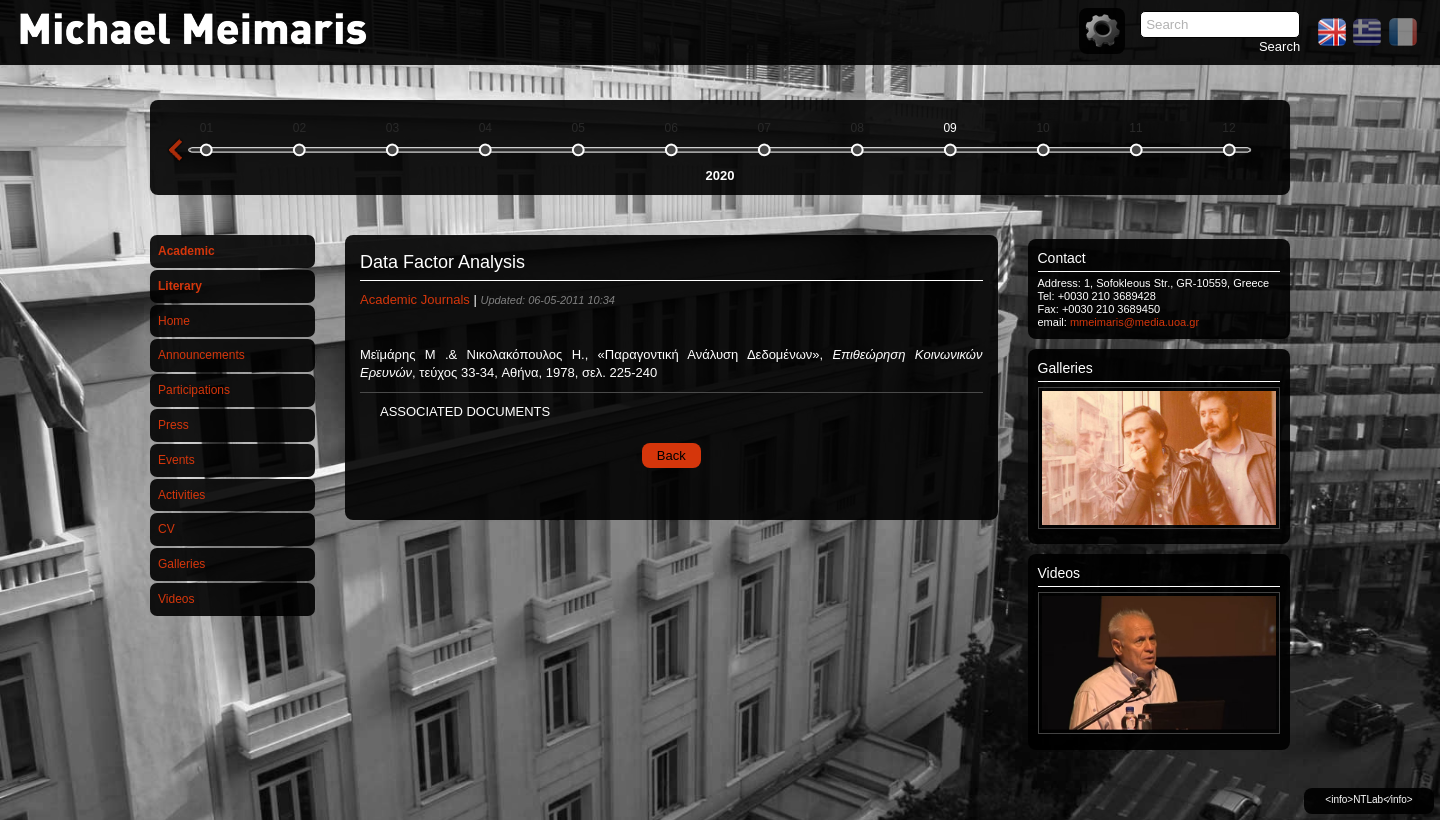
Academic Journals (415, 299)
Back (671, 455)
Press (173, 425)
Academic (186, 251)
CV (166, 529)
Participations (194, 390)
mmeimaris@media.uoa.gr (1134, 322)
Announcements (201, 355)
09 (949, 128)
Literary (180, 286)
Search (1279, 46)
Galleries (181, 564)
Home (174, 321)
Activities (181, 495)
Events (176, 460)
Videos (176, 599)
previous (175, 150)
